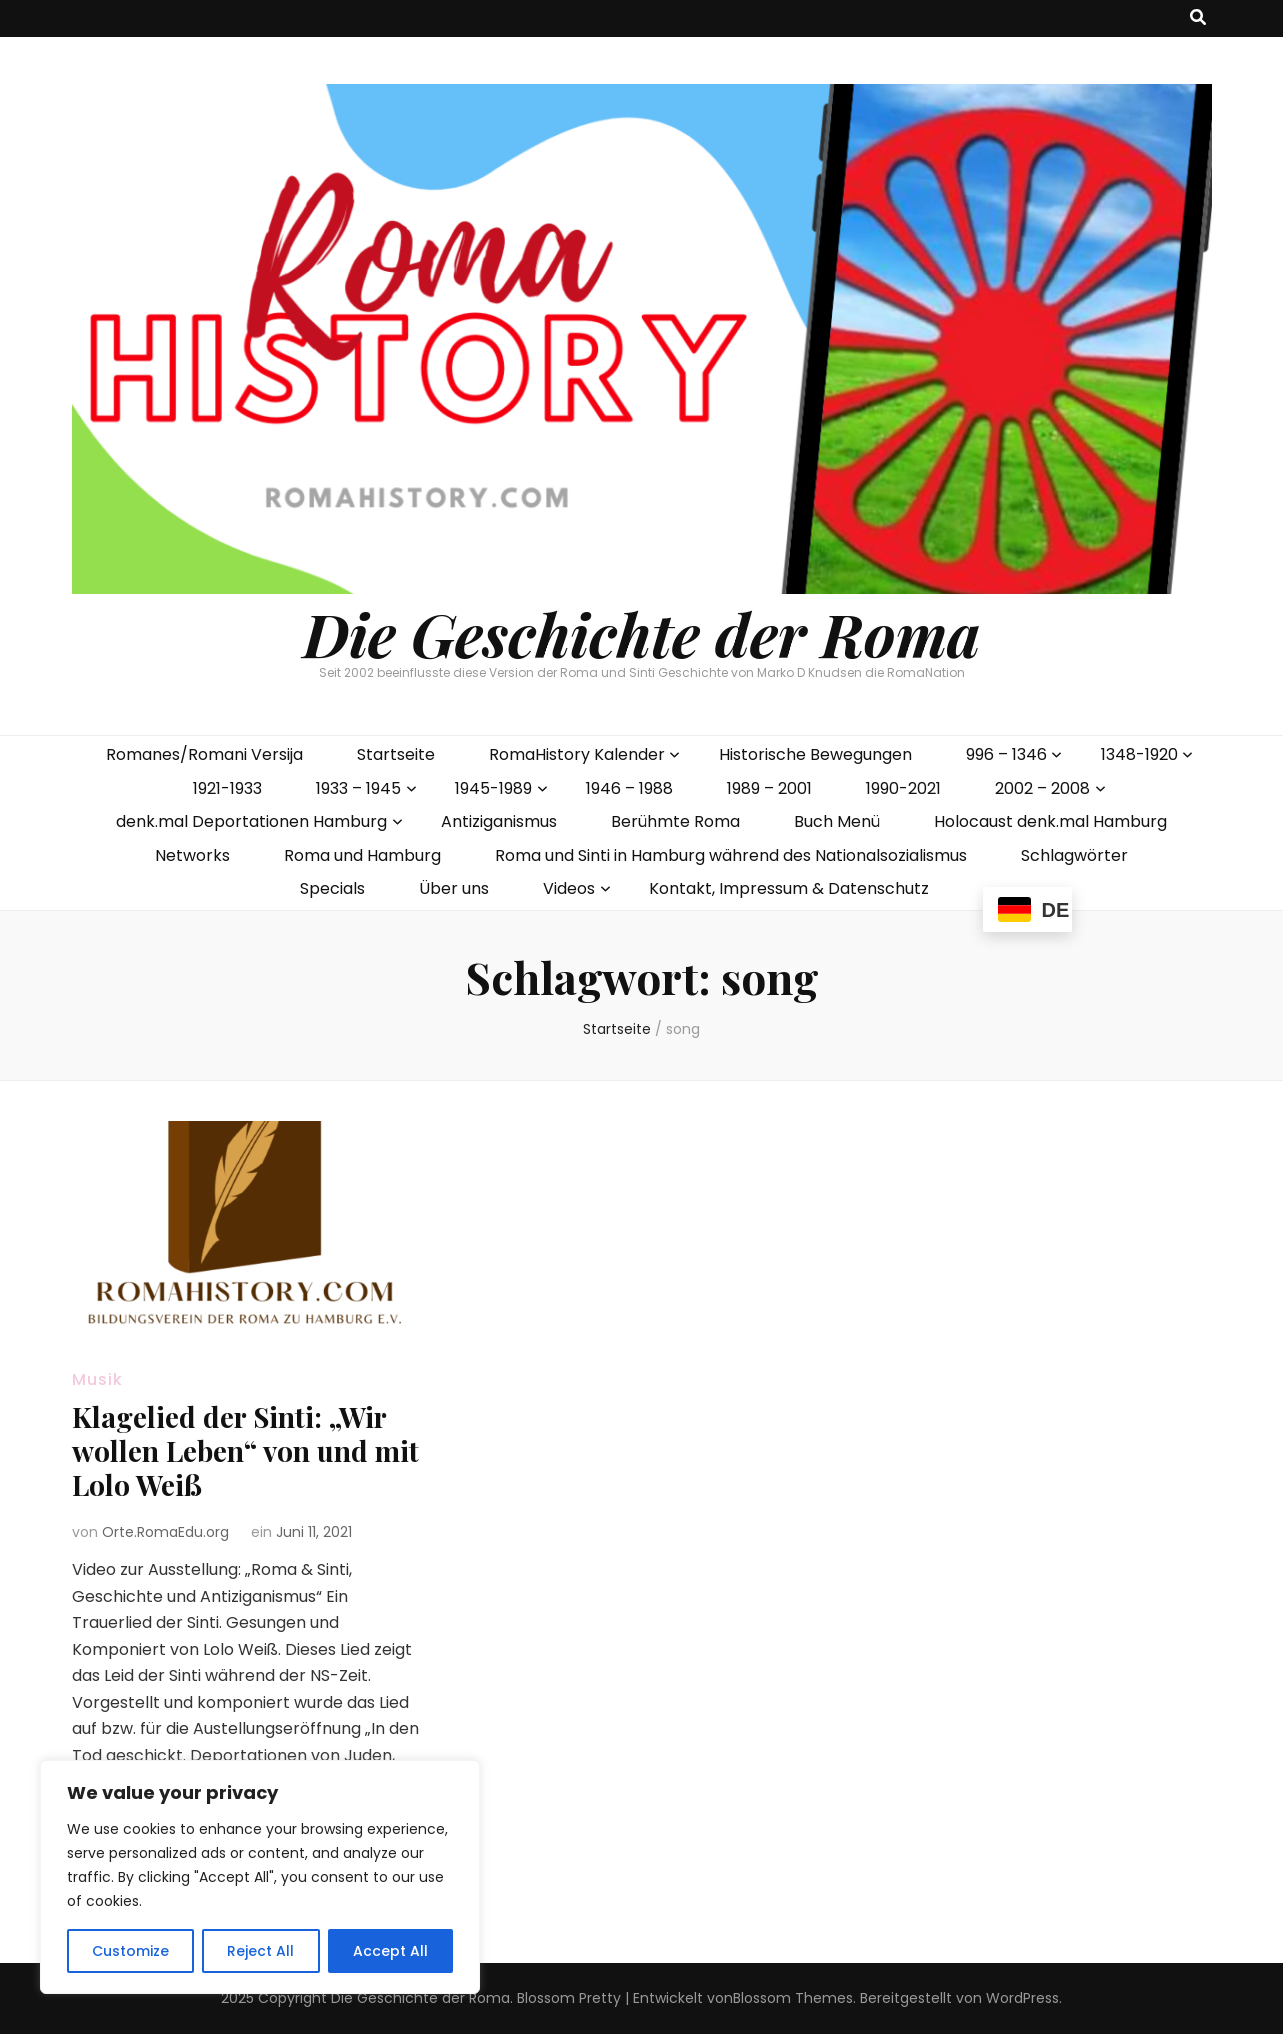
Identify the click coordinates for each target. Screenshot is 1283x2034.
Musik (97, 1379)
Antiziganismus (499, 821)
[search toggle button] (1198, 18)
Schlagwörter (1074, 855)
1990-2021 (903, 788)
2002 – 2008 (1042, 788)
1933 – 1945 (358, 788)
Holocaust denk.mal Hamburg (1050, 821)
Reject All (260, 1951)
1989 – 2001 (769, 788)
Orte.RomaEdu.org (165, 1532)
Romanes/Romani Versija (204, 754)
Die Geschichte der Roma (641, 633)
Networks (192, 855)
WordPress (1022, 1998)
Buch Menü (837, 821)
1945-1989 (493, 788)
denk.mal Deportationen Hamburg (251, 821)
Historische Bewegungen (815, 754)
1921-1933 (227, 788)
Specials (332, 888)
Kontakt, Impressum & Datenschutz (789, 888)
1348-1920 (1139, 754)
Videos (569, 888)
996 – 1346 (1006, 754)
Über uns (454, 888)
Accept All (390, 1951)
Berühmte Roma (675, 821)
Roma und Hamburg (362, 855)
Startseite (396, 754)
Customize (130, 1951)
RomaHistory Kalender (577, 754)
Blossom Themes (793, 1998)
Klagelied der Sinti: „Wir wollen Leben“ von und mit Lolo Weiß (245, 1450)
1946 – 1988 (629, 788)
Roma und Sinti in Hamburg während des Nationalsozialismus (731, 855)
